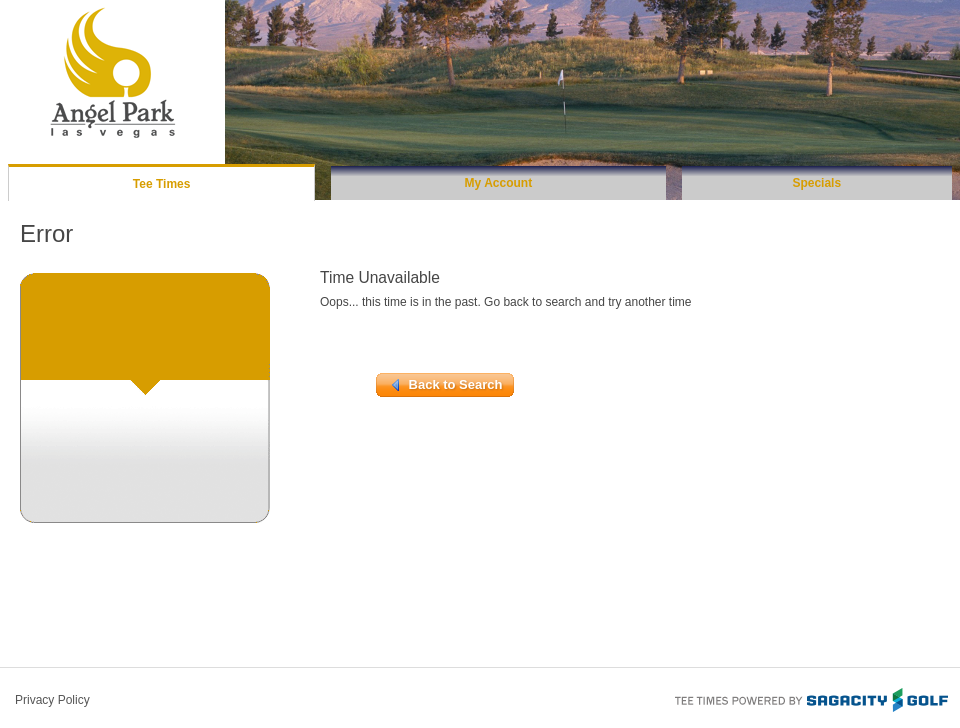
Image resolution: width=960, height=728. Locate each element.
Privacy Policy (52, 700)
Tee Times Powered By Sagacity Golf (810, 698)
